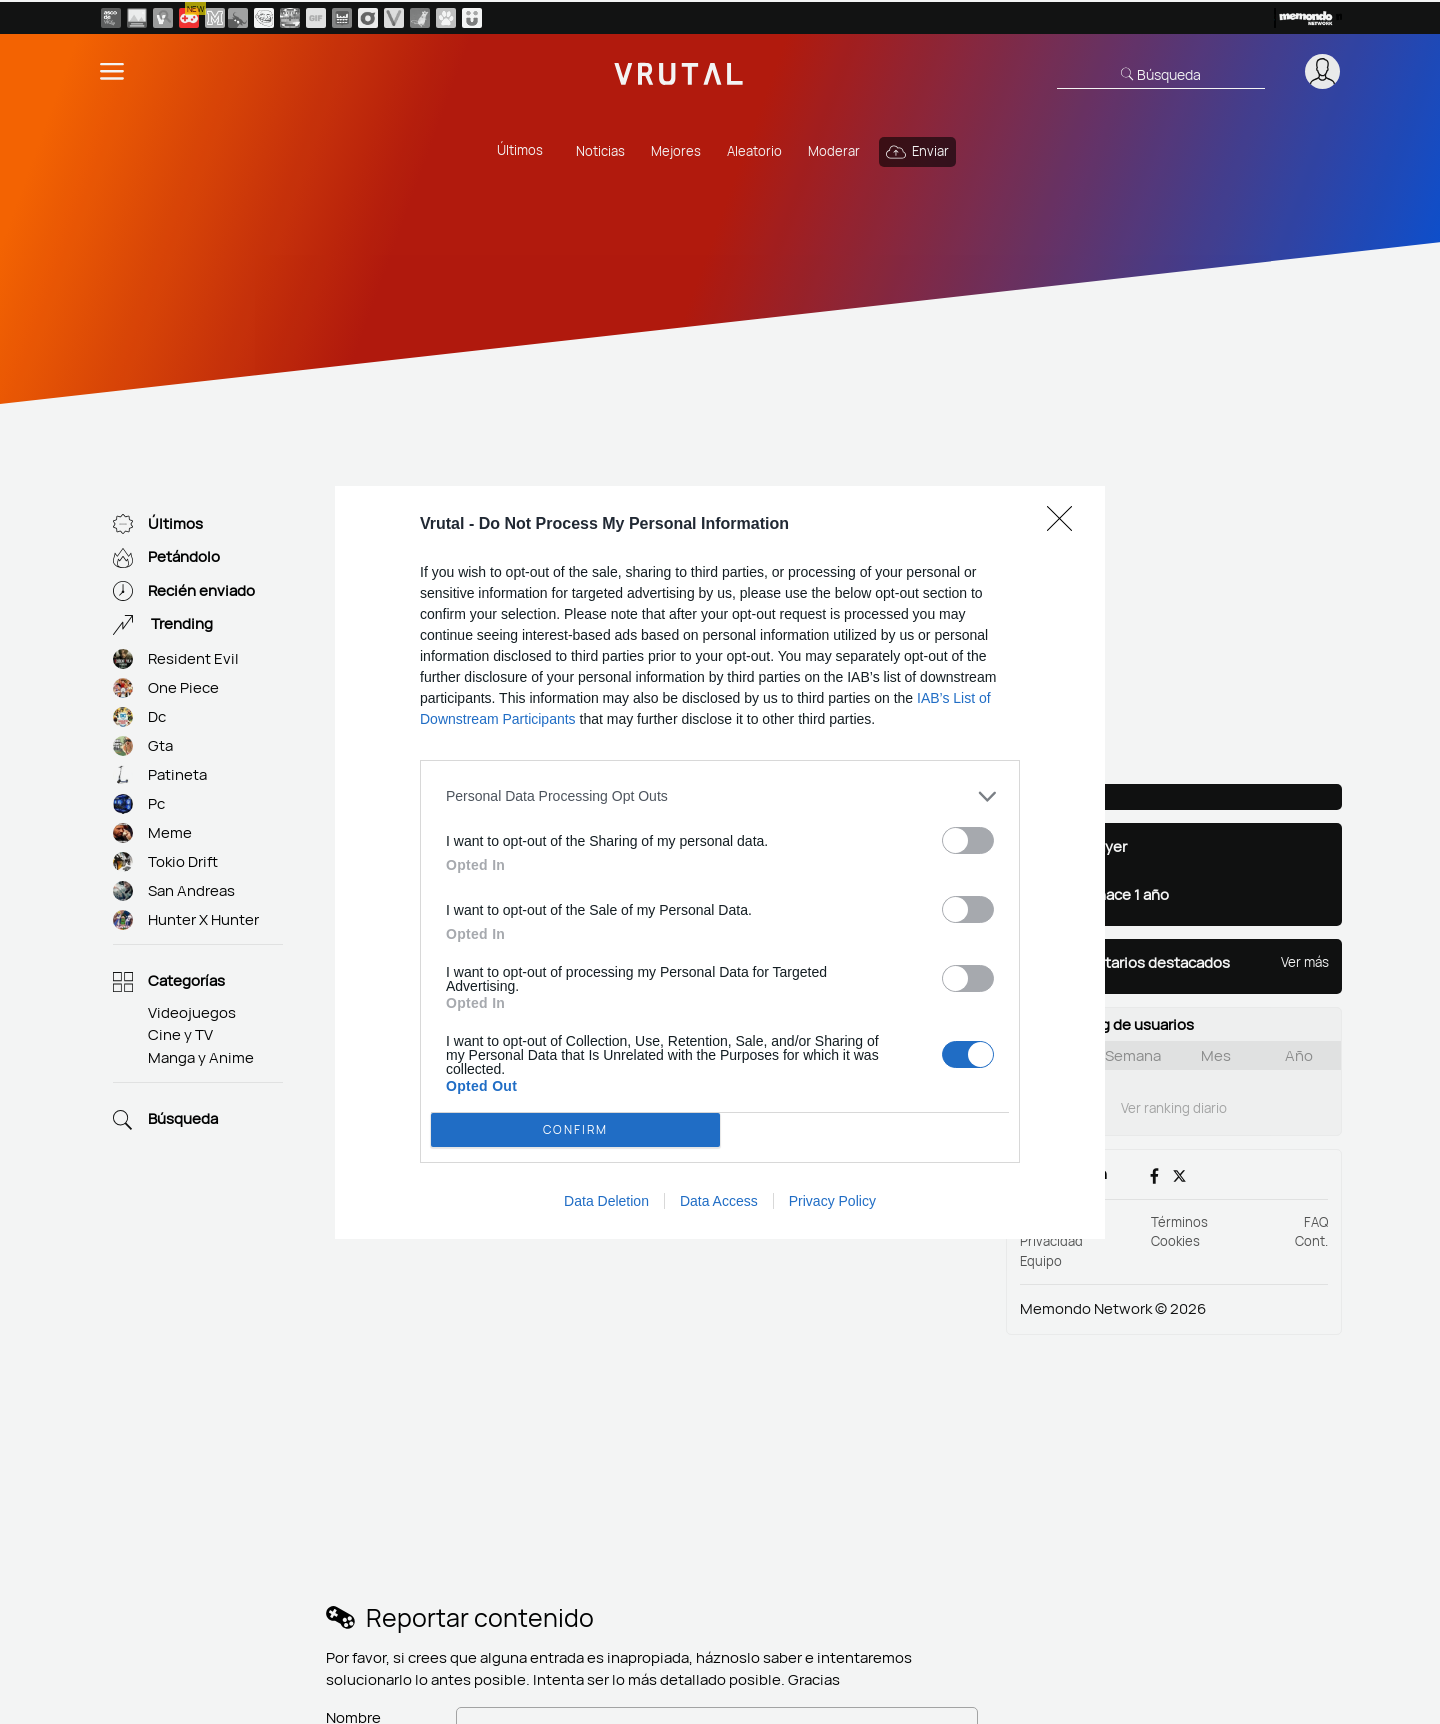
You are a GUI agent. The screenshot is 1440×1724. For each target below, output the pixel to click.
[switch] (968, 840)
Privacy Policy (832, 1201)
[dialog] (720, 862)
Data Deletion (606, 1201)
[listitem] (720, 796)
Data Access (719, 1201)
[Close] (1066, 525)
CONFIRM (576, 1129)
